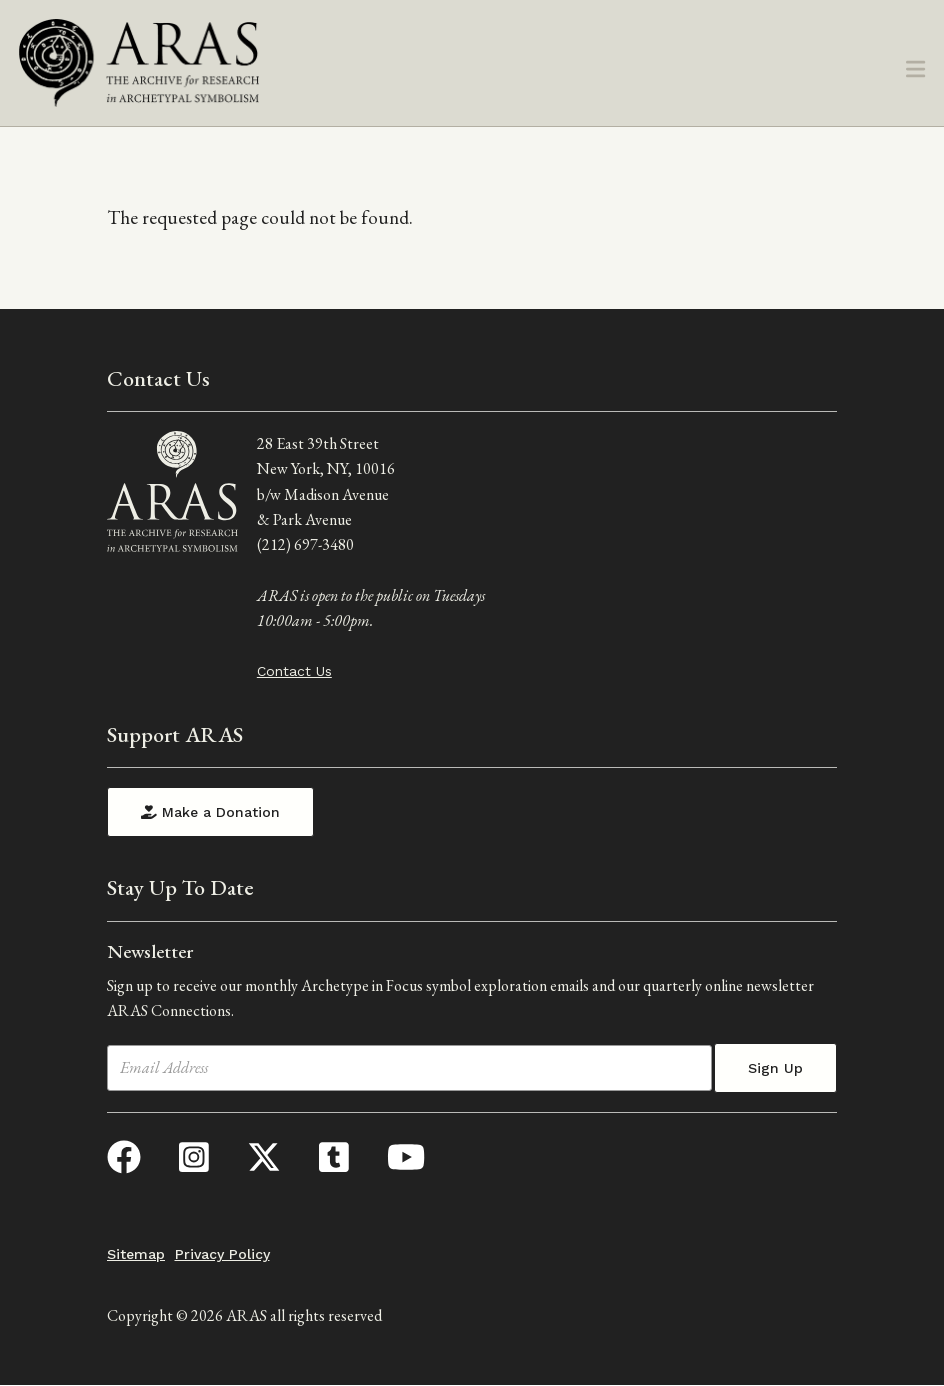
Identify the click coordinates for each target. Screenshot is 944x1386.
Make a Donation (210, 812)
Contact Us (294, 671)
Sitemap (136, 1254)
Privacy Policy (222, 1254)
